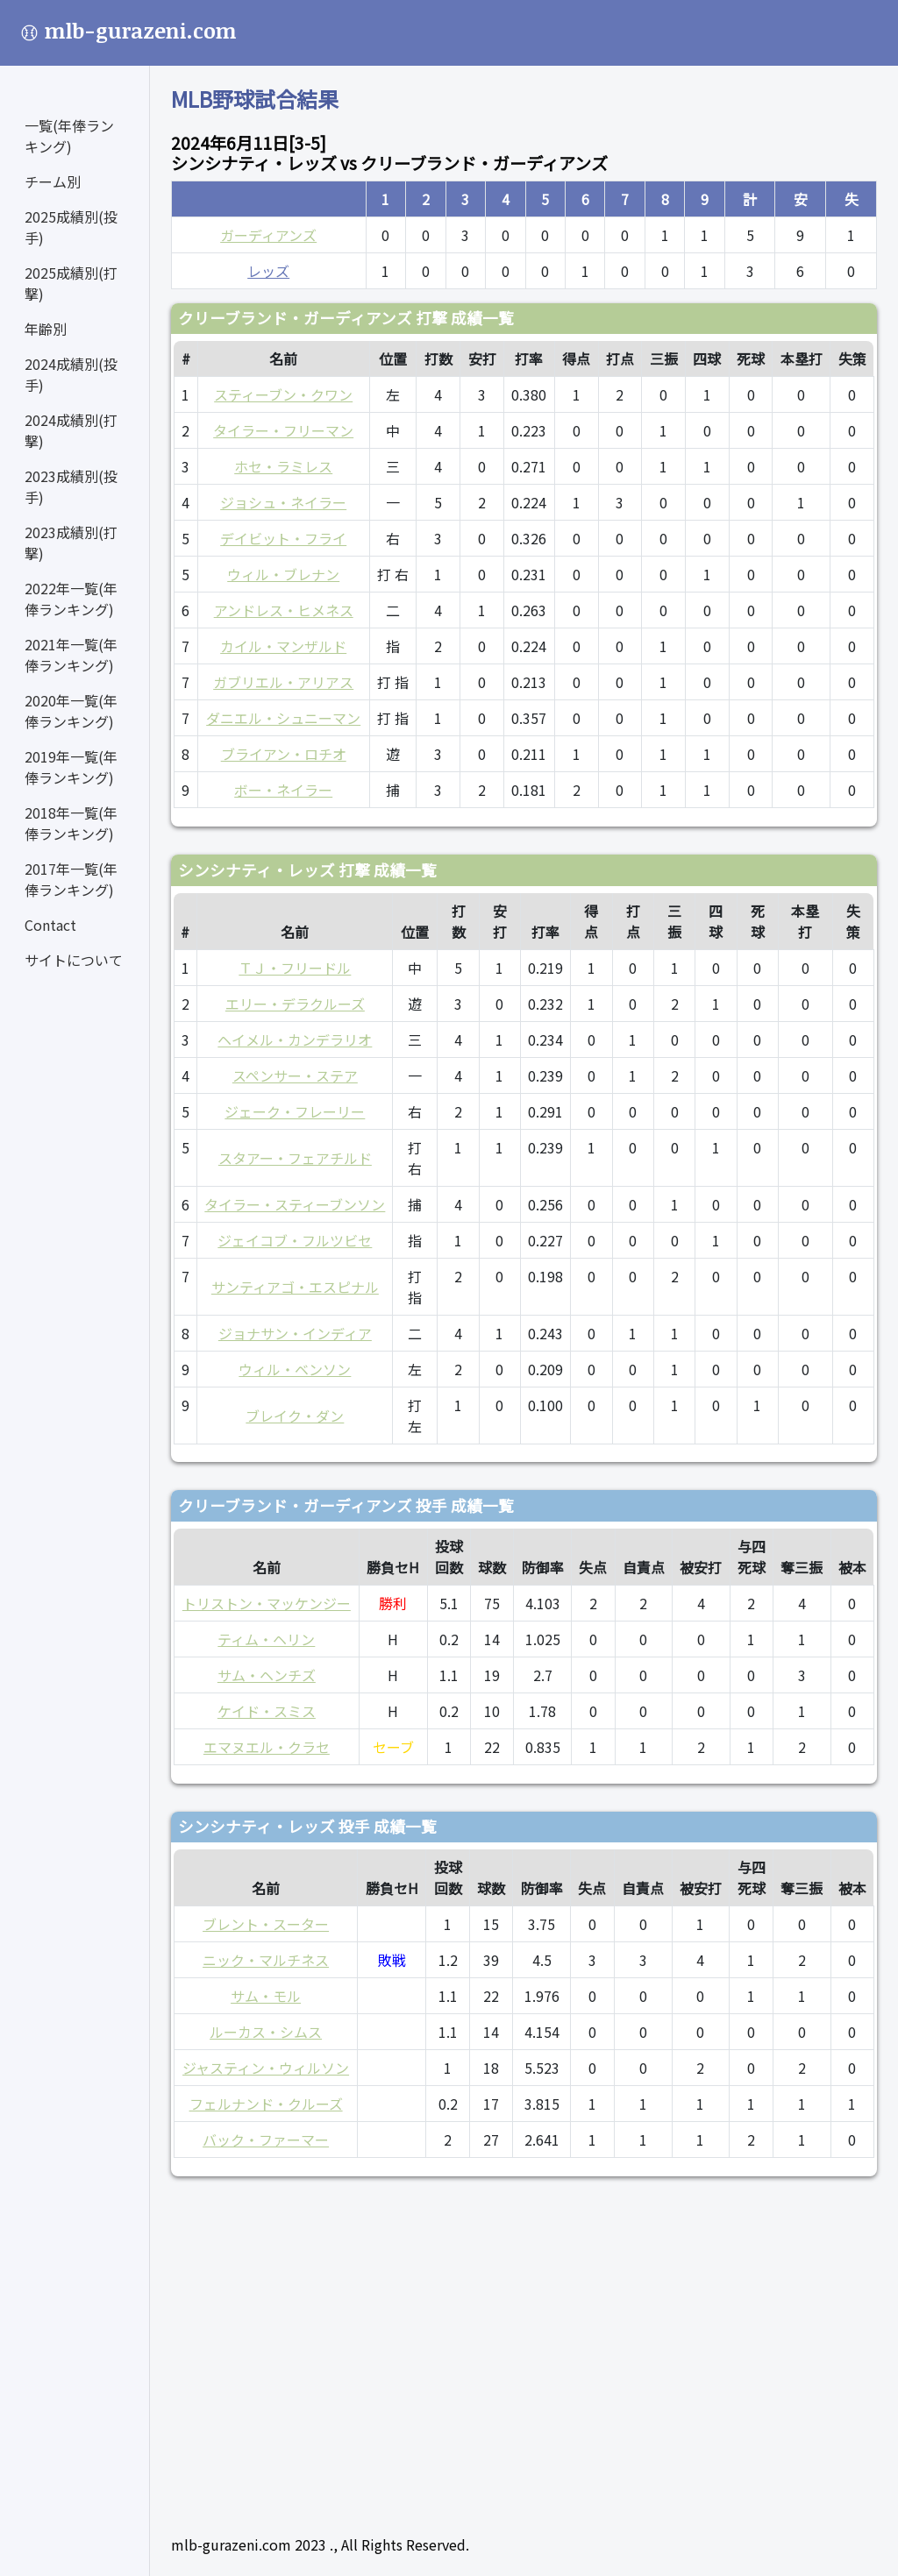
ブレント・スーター (266, 1923)
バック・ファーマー (266, 2139)
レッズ (268, 270)
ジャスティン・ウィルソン (265, 2067)
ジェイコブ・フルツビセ (294, 1240)
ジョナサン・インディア (295, 1333)
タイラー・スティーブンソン (294, 1204)
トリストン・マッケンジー (266, 1603)
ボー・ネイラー (283, 789)
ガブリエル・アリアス (283, 681)
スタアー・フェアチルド (295, 1157)
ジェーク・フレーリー (294, 1111)
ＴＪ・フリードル (295, 967)
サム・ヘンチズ (266, 1674)
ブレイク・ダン (295, 1415)
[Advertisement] (524, 2348)
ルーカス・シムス (266, 2031)
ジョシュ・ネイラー (283, 502)
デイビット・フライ (283, 538)
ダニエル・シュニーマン (283, 717)
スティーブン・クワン (283, 394)
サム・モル (266, 1995)
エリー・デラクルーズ (295, 1003)
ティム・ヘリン (266, 1639)
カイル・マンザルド (283, 645)
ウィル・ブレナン (283, 574)
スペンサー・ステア (295, 1075)
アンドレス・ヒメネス (283, 610)
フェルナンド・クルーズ (266, 2103)
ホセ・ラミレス (283, 466)
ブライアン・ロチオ (283, 753)
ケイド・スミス (266, 1710)
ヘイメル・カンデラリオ (294, 1039)
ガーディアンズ (268, 234)
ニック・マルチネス (266, 1959)
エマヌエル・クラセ (266, 1746)
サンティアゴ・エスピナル (295, 1286)
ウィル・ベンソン (295, 1369)
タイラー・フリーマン (283, 430)
